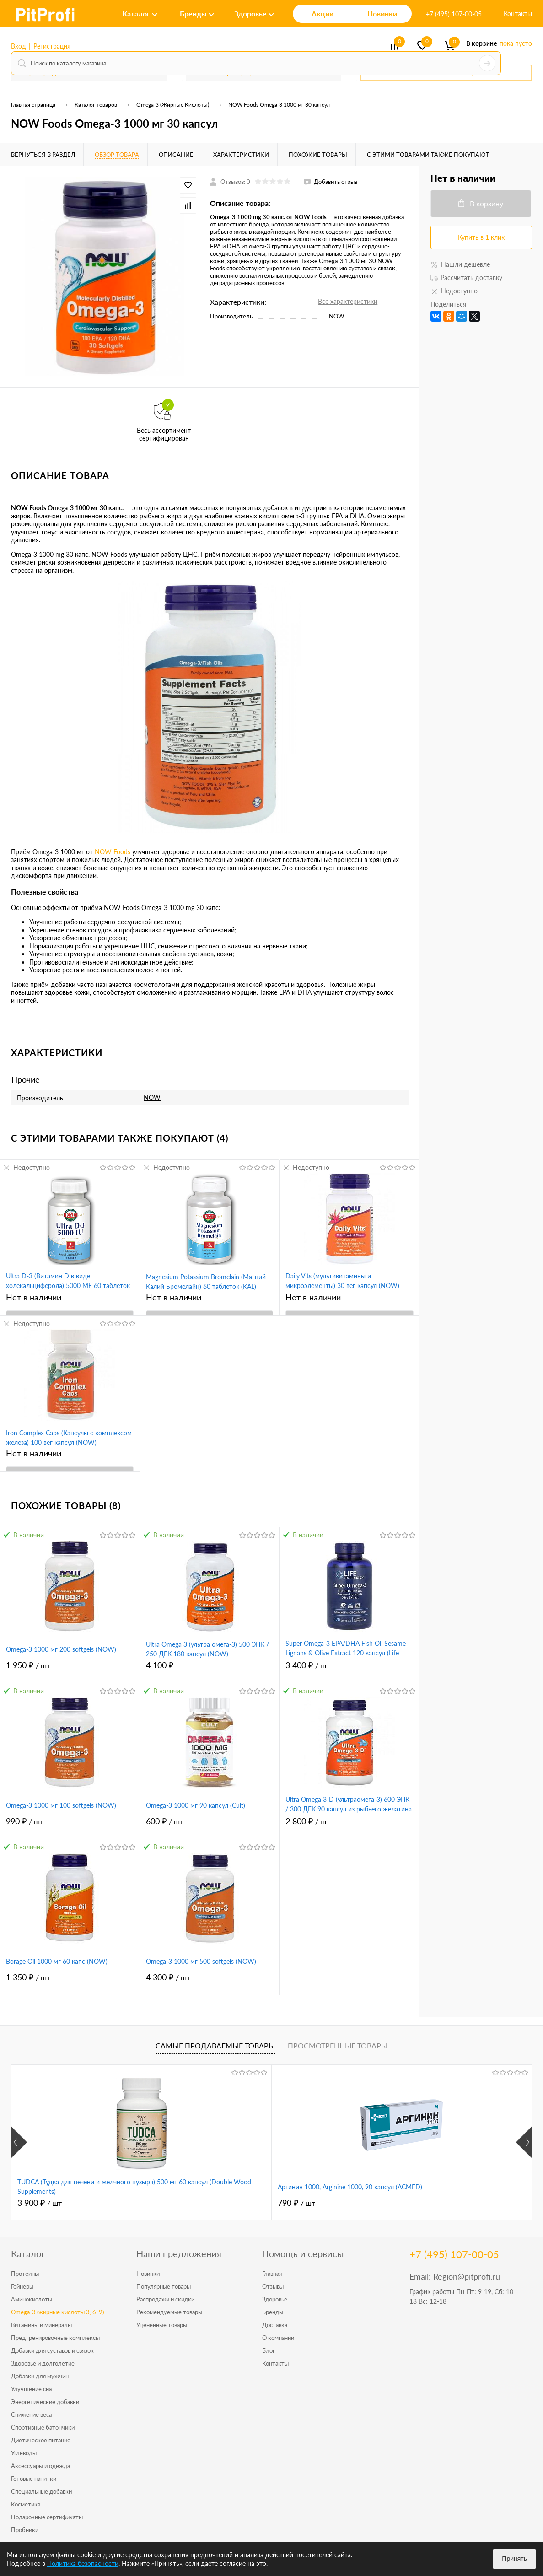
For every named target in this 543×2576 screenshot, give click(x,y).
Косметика (25, 2504)
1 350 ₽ (70, 1982)
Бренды (272, 2312)
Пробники (24, 2529)
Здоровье (274, 2299)
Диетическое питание (40, 2440)
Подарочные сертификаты (47, 2517)
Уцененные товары (161, 2324)
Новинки (148, 2273)
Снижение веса (31, 2414)
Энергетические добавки (45, 2401)
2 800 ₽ (349, 1826)
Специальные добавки (41, 2491)
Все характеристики (347, 301)
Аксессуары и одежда (40, 2465)
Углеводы (24, 2453)
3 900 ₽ (39, 2203)
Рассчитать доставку (466, 277)
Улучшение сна (31, 2389)
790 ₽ (210, 2203)
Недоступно (26, 1167)
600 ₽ (210, 1826)
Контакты (518, 13)
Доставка (274, 2324)
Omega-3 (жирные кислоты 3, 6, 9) (57, 2312)
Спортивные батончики (43, 2427)
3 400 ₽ (349, 1670)
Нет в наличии (33, 1297)
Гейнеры (22, 2286)
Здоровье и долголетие (43, 2363)
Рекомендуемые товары (169, 2312)
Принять (514, 2558)
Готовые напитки (33, 2478)
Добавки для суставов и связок (52, 2350)
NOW (336, 316)
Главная (272, 2273)
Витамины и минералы (41, 2324)
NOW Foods (112, 852)
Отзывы (273, 2286)
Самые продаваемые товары (215, 2045)
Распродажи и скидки (165, 2299)
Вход (18, 46)
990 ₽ (70, 1826)
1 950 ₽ (70, 1670)
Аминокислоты (31, 2299)
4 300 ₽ (210, 1982)
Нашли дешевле (460, 264)
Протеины (25, 2273)
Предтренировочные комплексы (55, 2337)
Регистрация (51, 46)
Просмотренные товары (337, 2045)
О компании (278, 2337)
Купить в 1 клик (481, 237)
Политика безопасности (82, 2563)
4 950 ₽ (387, 2203)
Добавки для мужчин (40, 2376)
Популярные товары (163, 2286)
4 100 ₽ (210, 1670)
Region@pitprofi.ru (466, 2276)
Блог (268, 2350)
